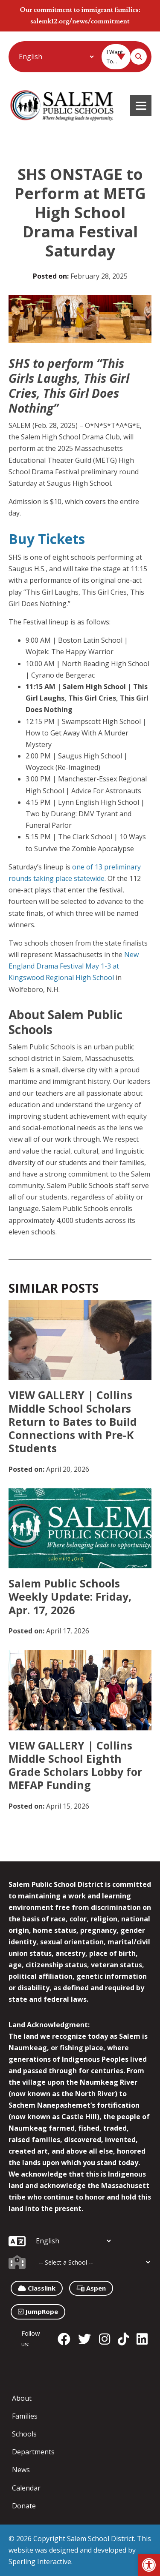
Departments (33, 2451)
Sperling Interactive (40, 2561)
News (21, 2469)
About (22, 2398)
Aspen (91, 2288)
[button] (149, 2565)
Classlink (36, 2288)
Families (25, 2416)
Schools (24, 2434)
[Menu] (140, 105)
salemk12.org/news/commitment (79, 21)
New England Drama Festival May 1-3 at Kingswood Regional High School (74, 966)
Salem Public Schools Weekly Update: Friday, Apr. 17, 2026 (70, 1596)
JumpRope (38, 2311)
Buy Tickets (47, 539)
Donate (24, 2505)
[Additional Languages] (56, 56)
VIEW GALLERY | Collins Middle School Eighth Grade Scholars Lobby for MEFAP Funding (75, 1765)
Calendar (26, 2488)
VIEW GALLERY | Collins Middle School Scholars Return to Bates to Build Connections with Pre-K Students (73, 1421)
